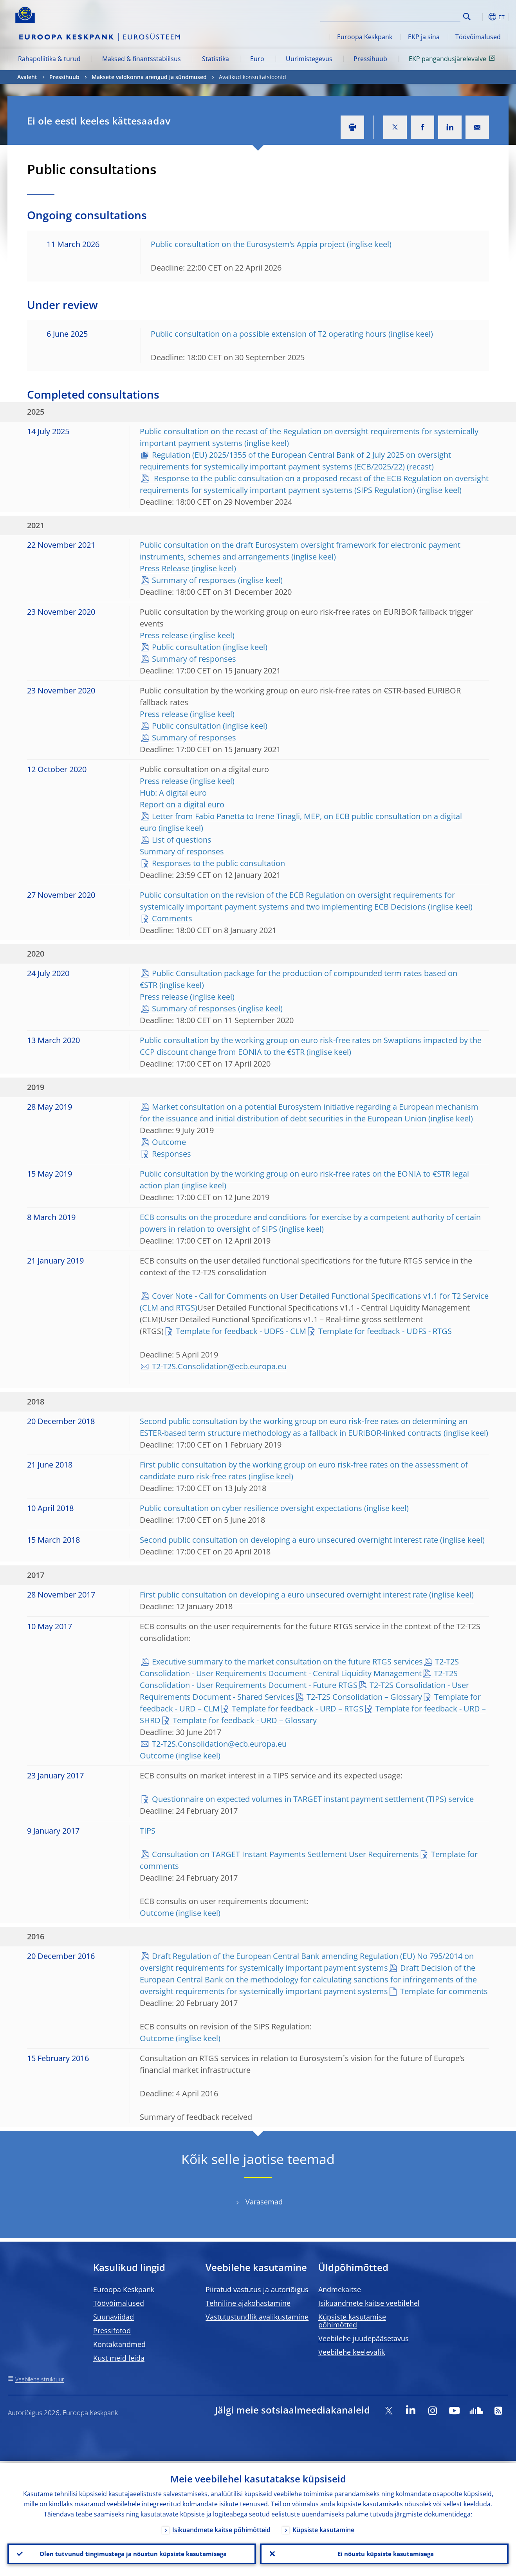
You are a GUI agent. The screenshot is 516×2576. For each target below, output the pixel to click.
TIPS (147, 1830)
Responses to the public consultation (218, 863)
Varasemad (264, 2201)
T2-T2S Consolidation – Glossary (364, 1696)
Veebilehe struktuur (39, 2379)
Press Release (164, 568)
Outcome (169, 1142)
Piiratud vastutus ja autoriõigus (257, 2289)
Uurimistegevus (309, 58)
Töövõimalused (478, 36)
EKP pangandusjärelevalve (453, 58)
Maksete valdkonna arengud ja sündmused (149, 77)
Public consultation (186, 647)
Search (466, 16)
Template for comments (444, 1991)
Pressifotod (112, 2330)
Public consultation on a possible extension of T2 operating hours (268, 334)
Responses (171, 1153)
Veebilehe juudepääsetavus (363, 2338)
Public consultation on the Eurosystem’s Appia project (248, 244)
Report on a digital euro (182, 804)
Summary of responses (194, 580)
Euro (257, 58)
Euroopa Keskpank (364, 36)
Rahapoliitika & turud (49, 58)
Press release (164, 635)
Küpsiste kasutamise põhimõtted (352, 2320)
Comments (172, 918)
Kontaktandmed (119, 2344)
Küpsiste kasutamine (323, 2528)
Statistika (215, 58)
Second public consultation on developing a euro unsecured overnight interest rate (289, 1539)
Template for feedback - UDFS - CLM (241, 1331)
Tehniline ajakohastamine (248, 2303)
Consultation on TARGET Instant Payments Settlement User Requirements (285, 1854)
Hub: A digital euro (173, 792)
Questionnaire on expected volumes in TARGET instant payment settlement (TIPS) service (313, 1799)
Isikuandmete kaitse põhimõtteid (221, 2528)
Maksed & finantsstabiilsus (141, 58)
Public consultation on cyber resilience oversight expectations (251, 1508)
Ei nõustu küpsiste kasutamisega (384, 2553)
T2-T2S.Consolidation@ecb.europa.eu (219, 1366)
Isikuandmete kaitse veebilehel (369, 2303)
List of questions (181, 839)
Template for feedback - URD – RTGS (297, 1708)
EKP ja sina (424, 36)
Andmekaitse (339, 2289)
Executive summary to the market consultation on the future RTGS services (287, 1661)
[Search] (421, 16)
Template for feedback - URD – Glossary (245, 1720)
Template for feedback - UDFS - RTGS (385, 1331)
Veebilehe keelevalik (351, 2352)
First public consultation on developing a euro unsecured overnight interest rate (283, 1594)
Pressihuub (370, 58)
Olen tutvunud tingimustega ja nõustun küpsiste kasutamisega (132, 2553)
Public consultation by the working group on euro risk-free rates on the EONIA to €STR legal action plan (304, 1179)
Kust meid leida (118, 2358)
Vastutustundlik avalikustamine (257, 2316)
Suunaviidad (113, 2316)
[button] (481, 16)
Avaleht (27, 77)
